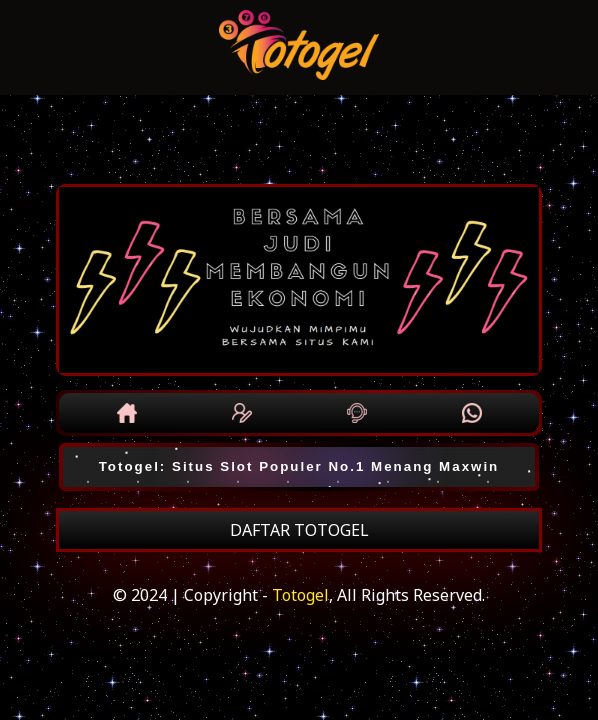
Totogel (300, 595)
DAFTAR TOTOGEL (299, 530)
